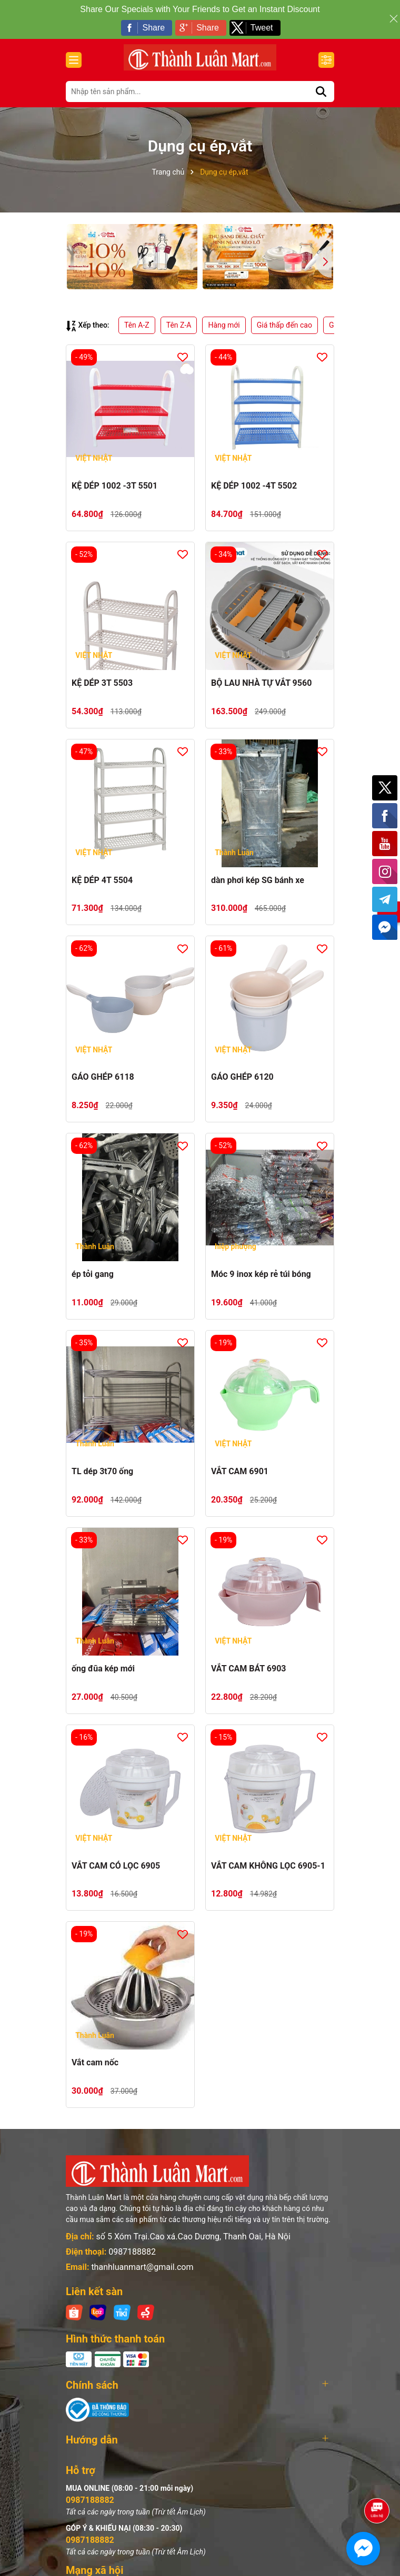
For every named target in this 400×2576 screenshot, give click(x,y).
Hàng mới (223, 325)
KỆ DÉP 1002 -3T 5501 (114, 486)
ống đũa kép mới (103, 1669)
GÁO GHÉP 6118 (103, 1077)
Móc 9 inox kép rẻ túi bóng (261, 1274)
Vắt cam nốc (95, 2062)
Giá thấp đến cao (284, 325)
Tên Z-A (179, 325)
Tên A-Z (136, 325)
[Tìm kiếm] (321, 91)
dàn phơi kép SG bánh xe (257, 880)
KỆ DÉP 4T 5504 (102, 880)
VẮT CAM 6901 (239, 1471)
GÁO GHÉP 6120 (242, 1077)
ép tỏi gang (93, 1274)
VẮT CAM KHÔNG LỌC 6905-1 (268, 1866)
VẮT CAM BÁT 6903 (248, 1669)
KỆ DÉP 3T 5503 (102, 683)
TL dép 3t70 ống (102, 1471)
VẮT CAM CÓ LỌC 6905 (116, 1866)
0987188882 (132, 2252)
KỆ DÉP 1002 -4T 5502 (254, 486)
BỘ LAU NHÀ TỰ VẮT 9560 (261, 683)
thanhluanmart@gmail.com (142, 2267)
